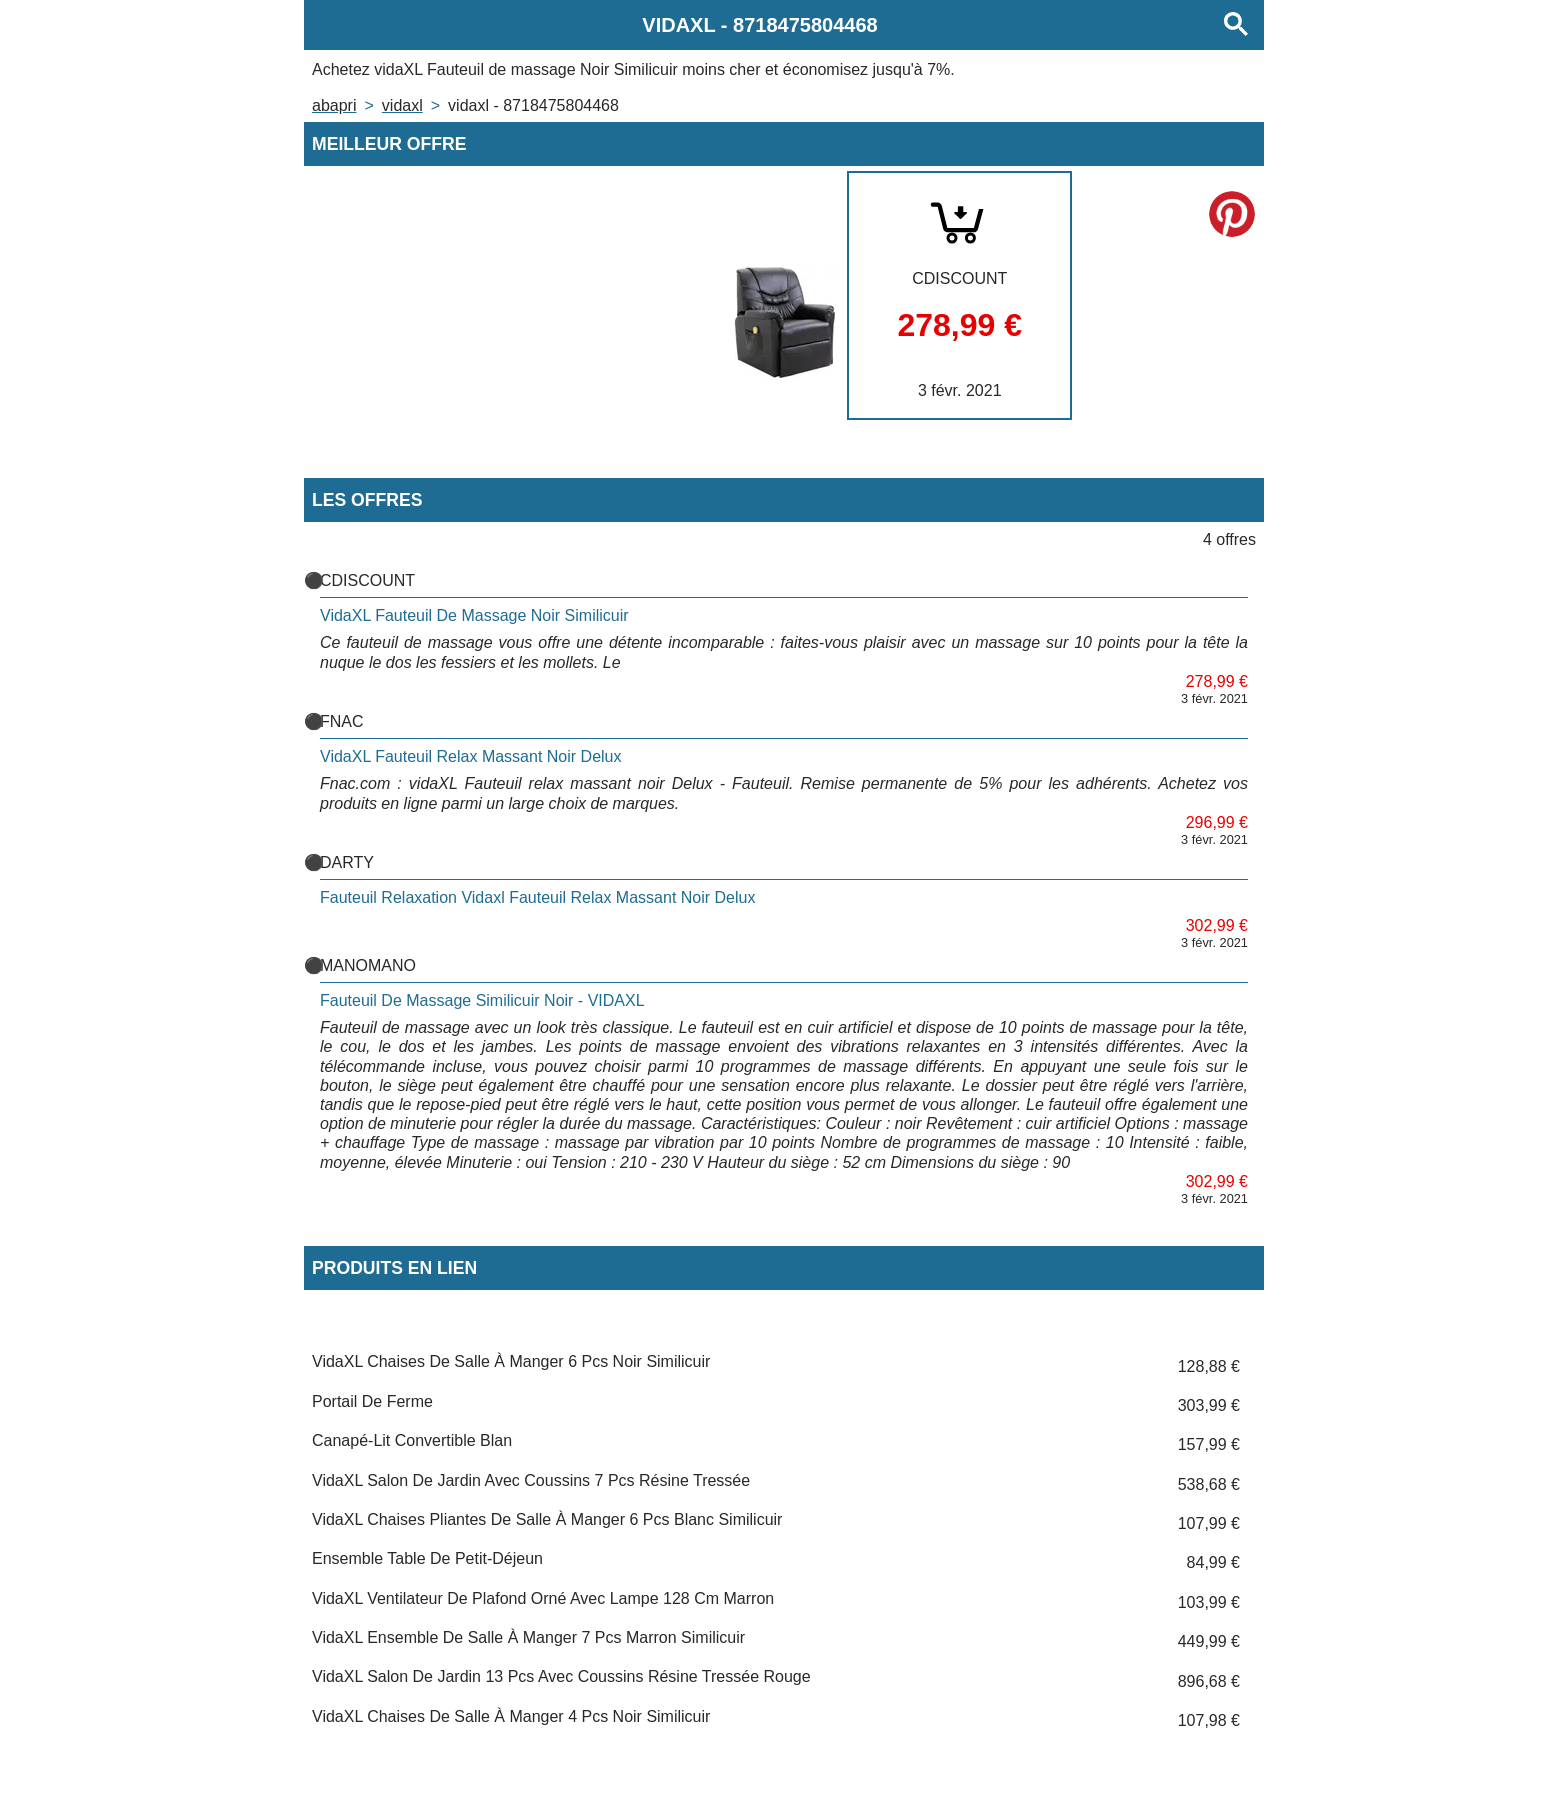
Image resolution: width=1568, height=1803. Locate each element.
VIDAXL (402, 105)
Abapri (334, 105)
